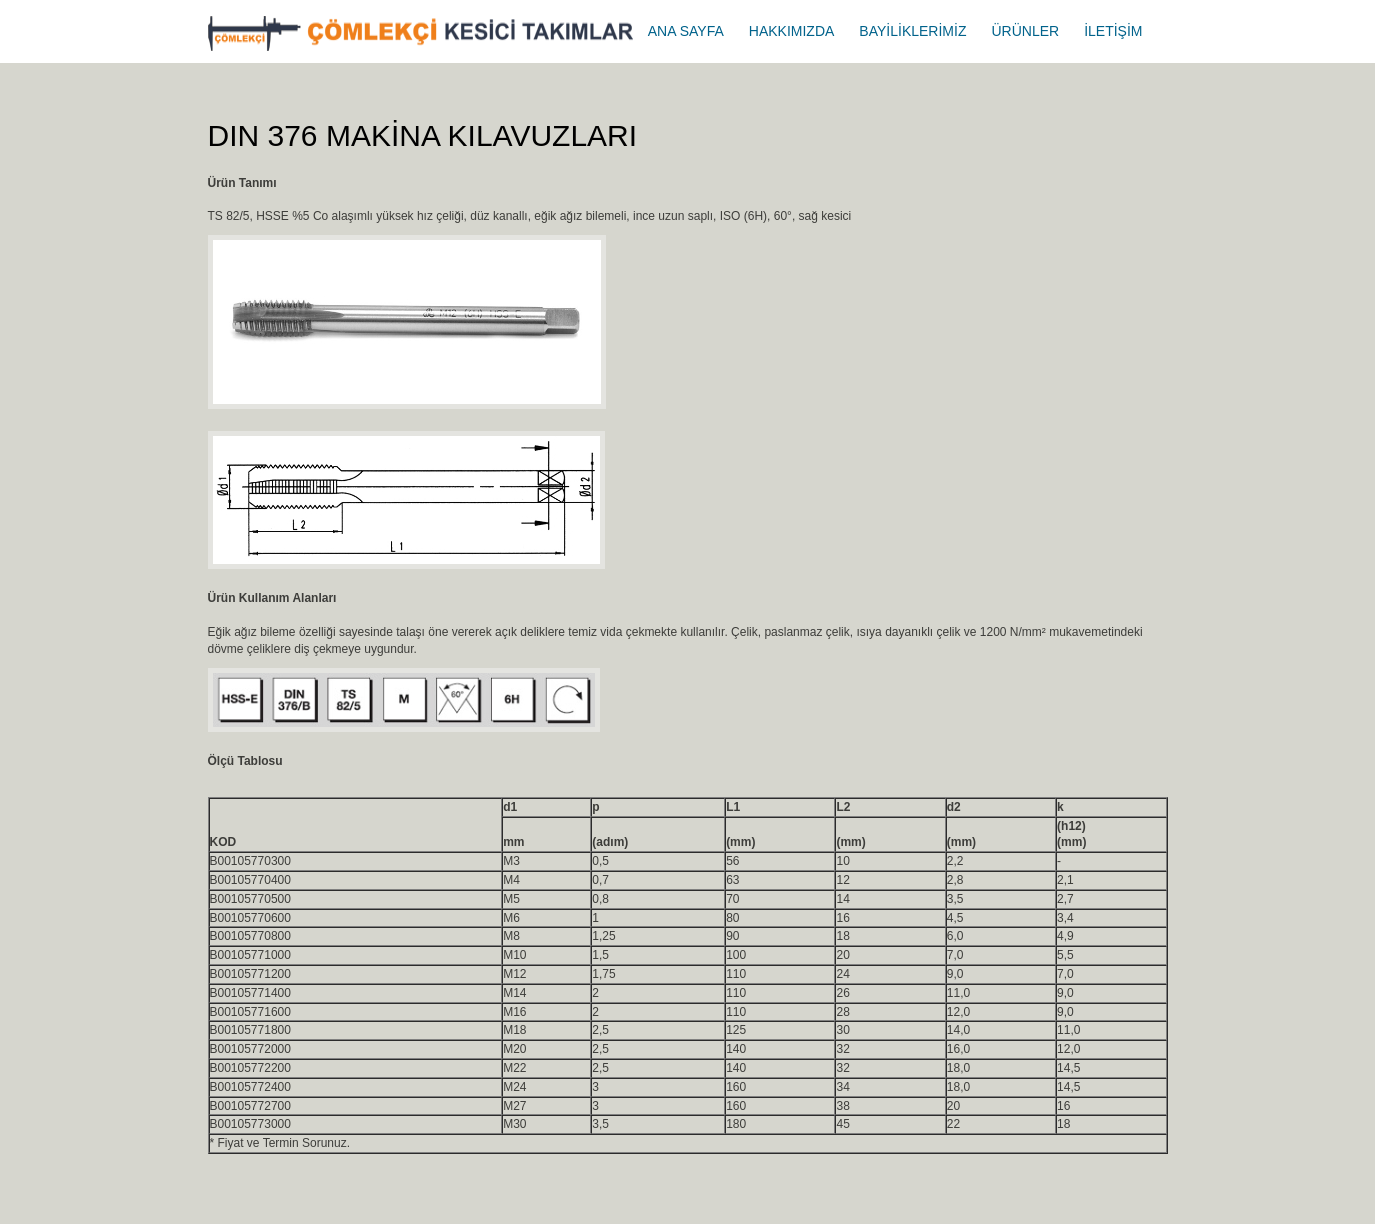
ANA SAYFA (686, 31)
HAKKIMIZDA (792, 31)
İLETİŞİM (1113, 31)
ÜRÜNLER (1025, 31)
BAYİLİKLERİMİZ (912, 31)
